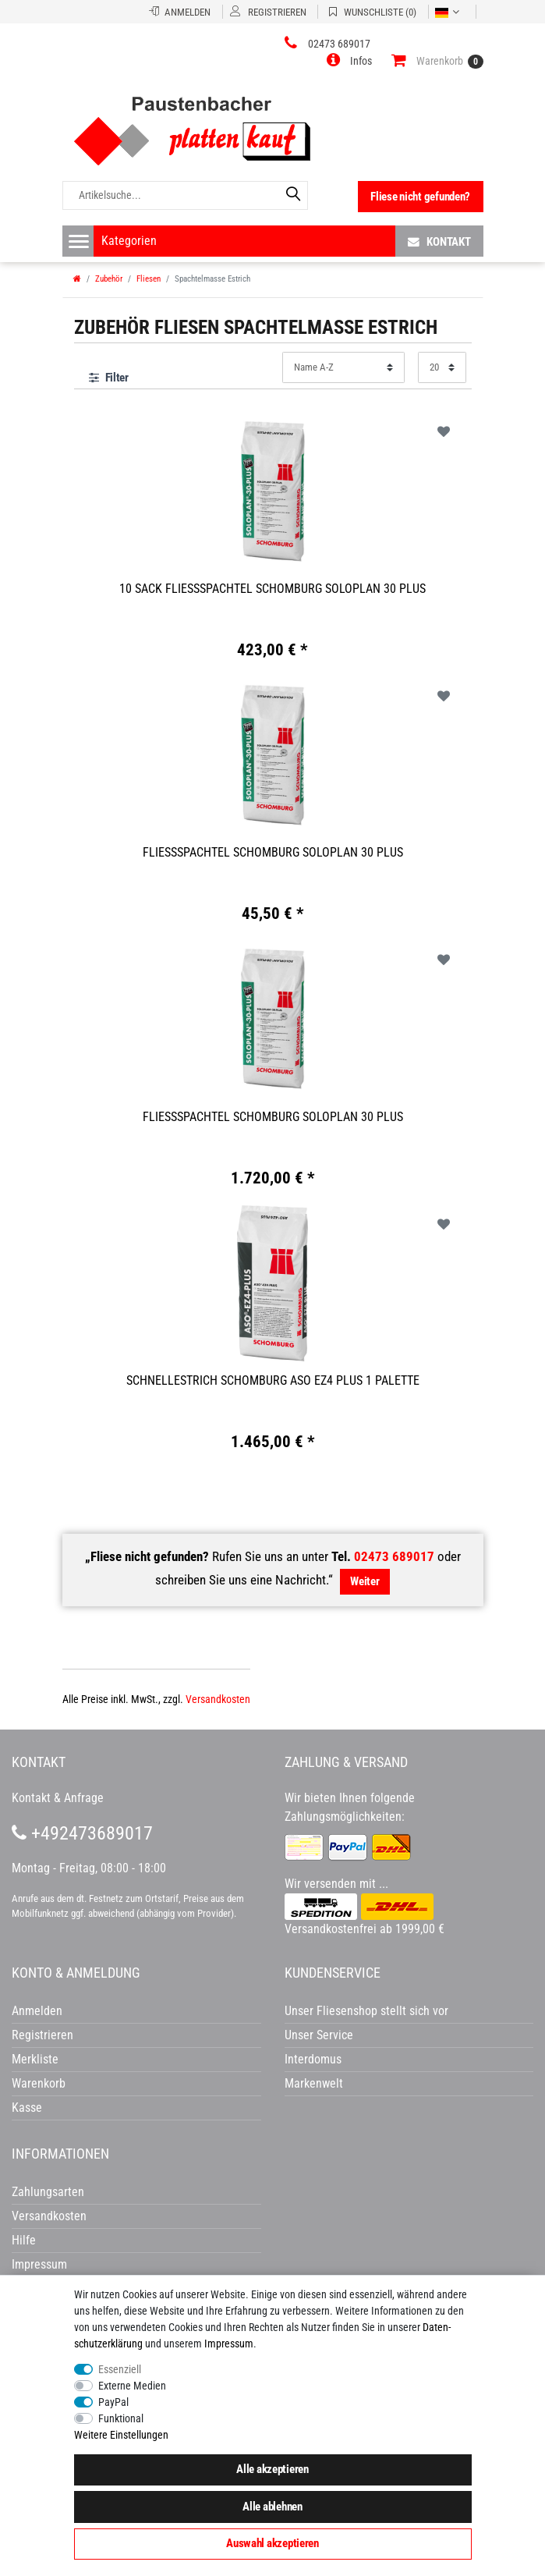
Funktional (120, 2418)
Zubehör (108, 279)
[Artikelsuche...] (185, 195)
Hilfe (24, 2240)
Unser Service (319, 2035)
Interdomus (313, 2059)
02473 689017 (394, 1556)
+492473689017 (82, 1833)
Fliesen (148, 279)
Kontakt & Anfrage (58, 1797)
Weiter (364, 1581)
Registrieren (42, 2035)
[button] (349, 61)
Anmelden (37, 2010)
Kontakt (439, 241)
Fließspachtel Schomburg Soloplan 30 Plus (273, 852)
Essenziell (119, 2369)
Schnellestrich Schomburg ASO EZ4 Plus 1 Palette (272, 1380)
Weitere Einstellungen (121, 2435)
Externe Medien (132, 2385)
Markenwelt (314, 2083)
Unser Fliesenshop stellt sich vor (366, 2010)
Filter (109, 378)
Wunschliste (443, 431)
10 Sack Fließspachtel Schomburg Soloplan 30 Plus (272, 588)
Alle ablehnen (272, 2507)
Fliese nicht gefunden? (420, 197)
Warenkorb (38, 2083)
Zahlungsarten (48, 2191)
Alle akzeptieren (272, 2469)
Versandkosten (218, 1699)
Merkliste (35, 2059)
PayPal (113, 2402)
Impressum (228, 2343)
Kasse (27, 2107)
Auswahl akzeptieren (272, 2543)
